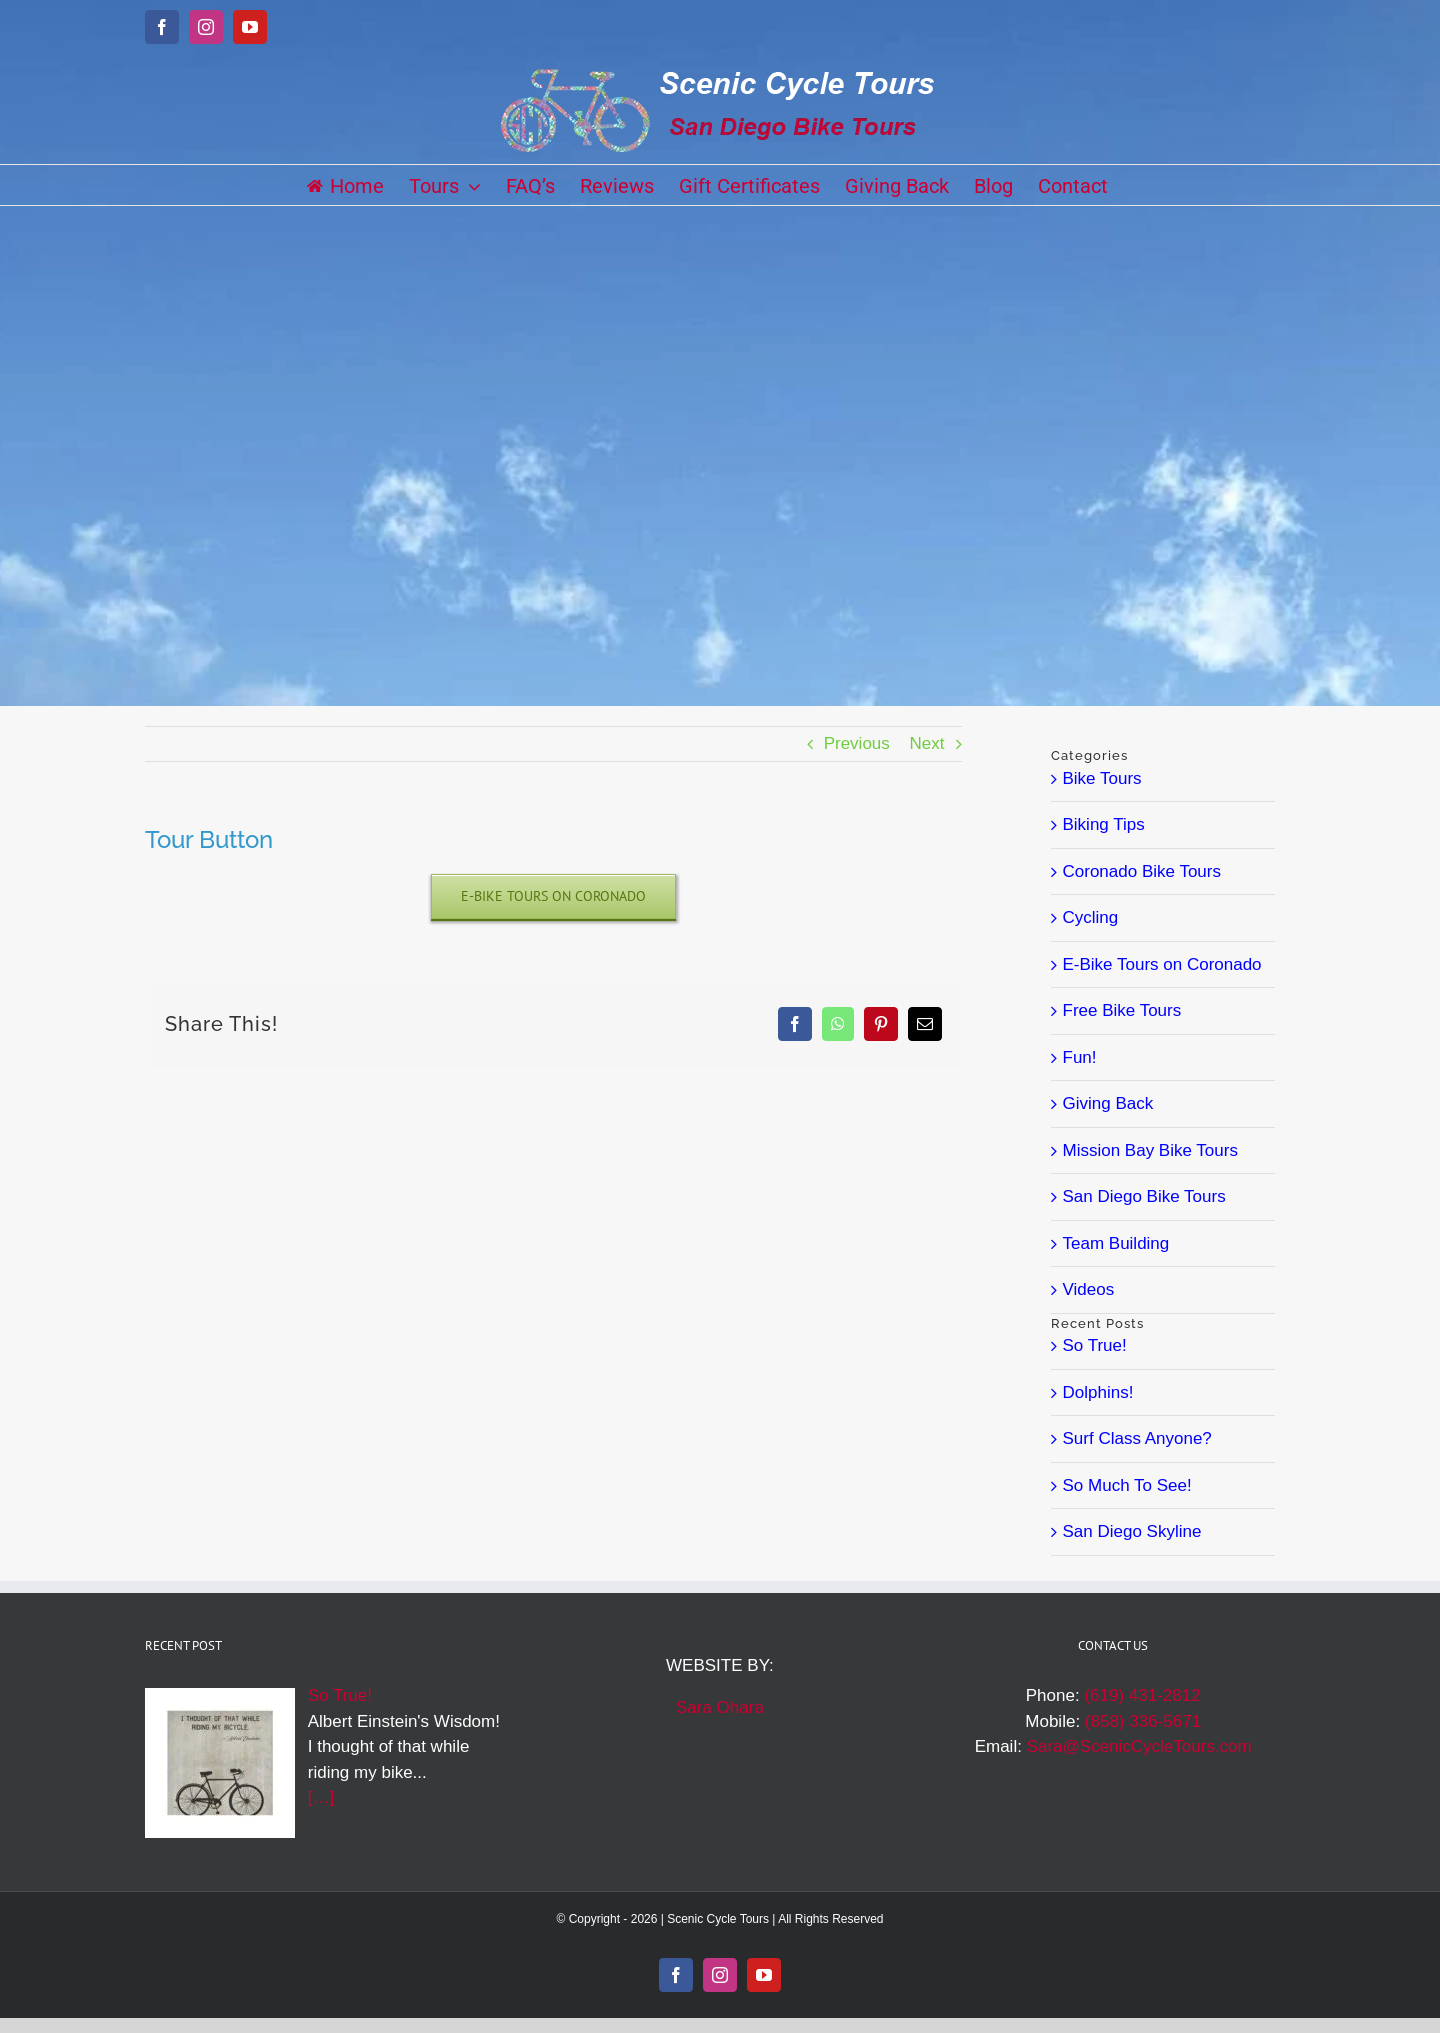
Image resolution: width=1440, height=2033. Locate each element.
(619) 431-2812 (1142, 1695)
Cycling (1091, 917)
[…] (321, 1797)
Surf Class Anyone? (1137, 1438)
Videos (1089, 1289)
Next (927, 743)
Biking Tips (1104, 824)
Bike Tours (1102, 778)
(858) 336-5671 (1143, 1721)
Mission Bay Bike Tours (1150, 1150)
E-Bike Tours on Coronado (1162, 964)
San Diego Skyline (1132, 1531)
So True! (1095, 1345)
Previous (857, 743)
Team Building (1116, 1243)
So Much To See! (1127, 1485)
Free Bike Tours (1122, 1010)
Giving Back (1108, 1103)
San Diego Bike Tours (1144, 1196)
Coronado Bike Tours (1142, 871)
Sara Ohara (720, 1707)
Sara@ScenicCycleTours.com (1139, 1746)
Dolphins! (1098, 1392)
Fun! (1080, 1057)
